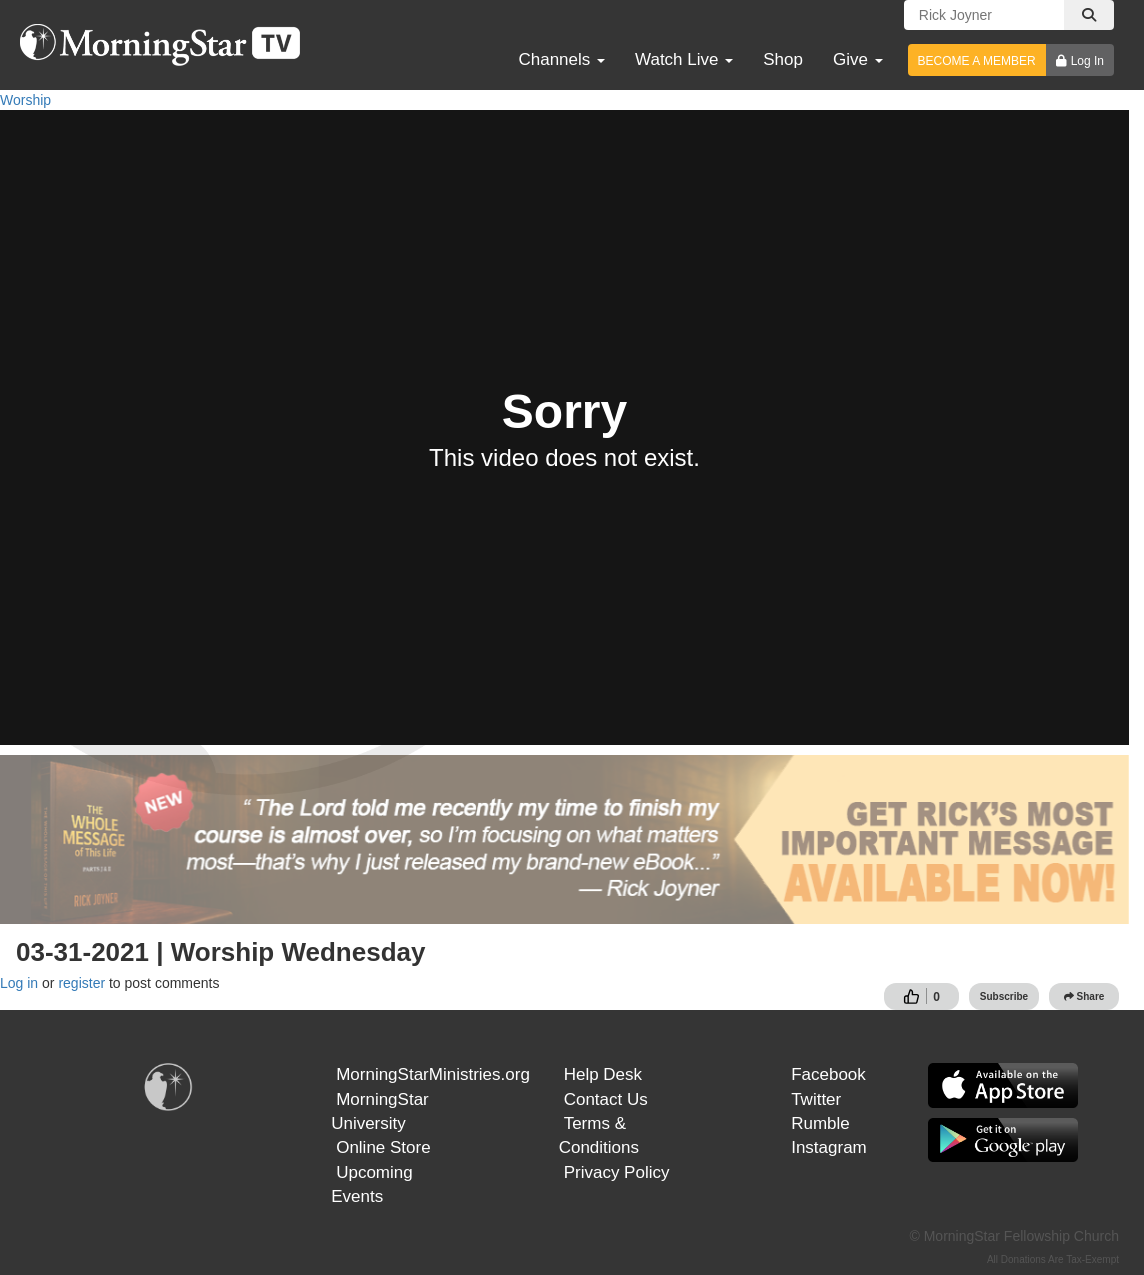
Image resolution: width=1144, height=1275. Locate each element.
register (81, 983)
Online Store (383, 1147)
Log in (19, 983)
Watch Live (684, 59)
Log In (1087, 61)
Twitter (816, 1099)
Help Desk (603, 1074)
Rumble (820, 1123)
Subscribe (1004, 996)
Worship (25, 100)
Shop (783, 59)
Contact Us (606, 1099)
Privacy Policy (617, 1172)
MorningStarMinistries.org (433, 1074)
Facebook (828, 1074)
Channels (561, 59)
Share (1084, 996)
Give (858, 59)
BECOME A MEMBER (977, 61)
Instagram (829, 1147)
